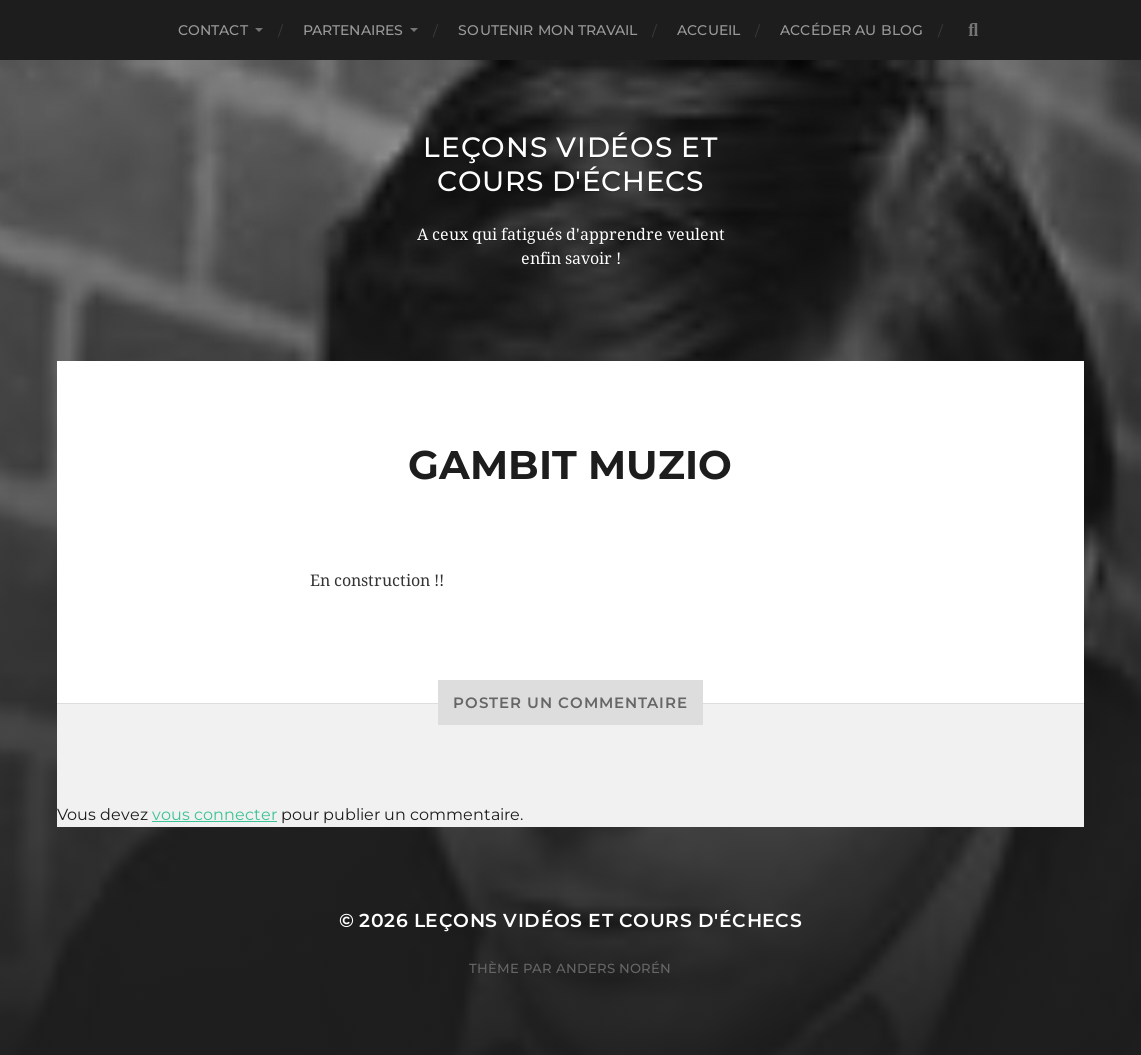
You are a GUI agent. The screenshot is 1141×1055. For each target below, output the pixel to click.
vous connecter (214, 814)
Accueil (708, 30)
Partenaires (353, 30)
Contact (213, 30)
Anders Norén (613, 968)
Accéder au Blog (851, 30)
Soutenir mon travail (547, 30)
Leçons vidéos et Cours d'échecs (570, 164)
